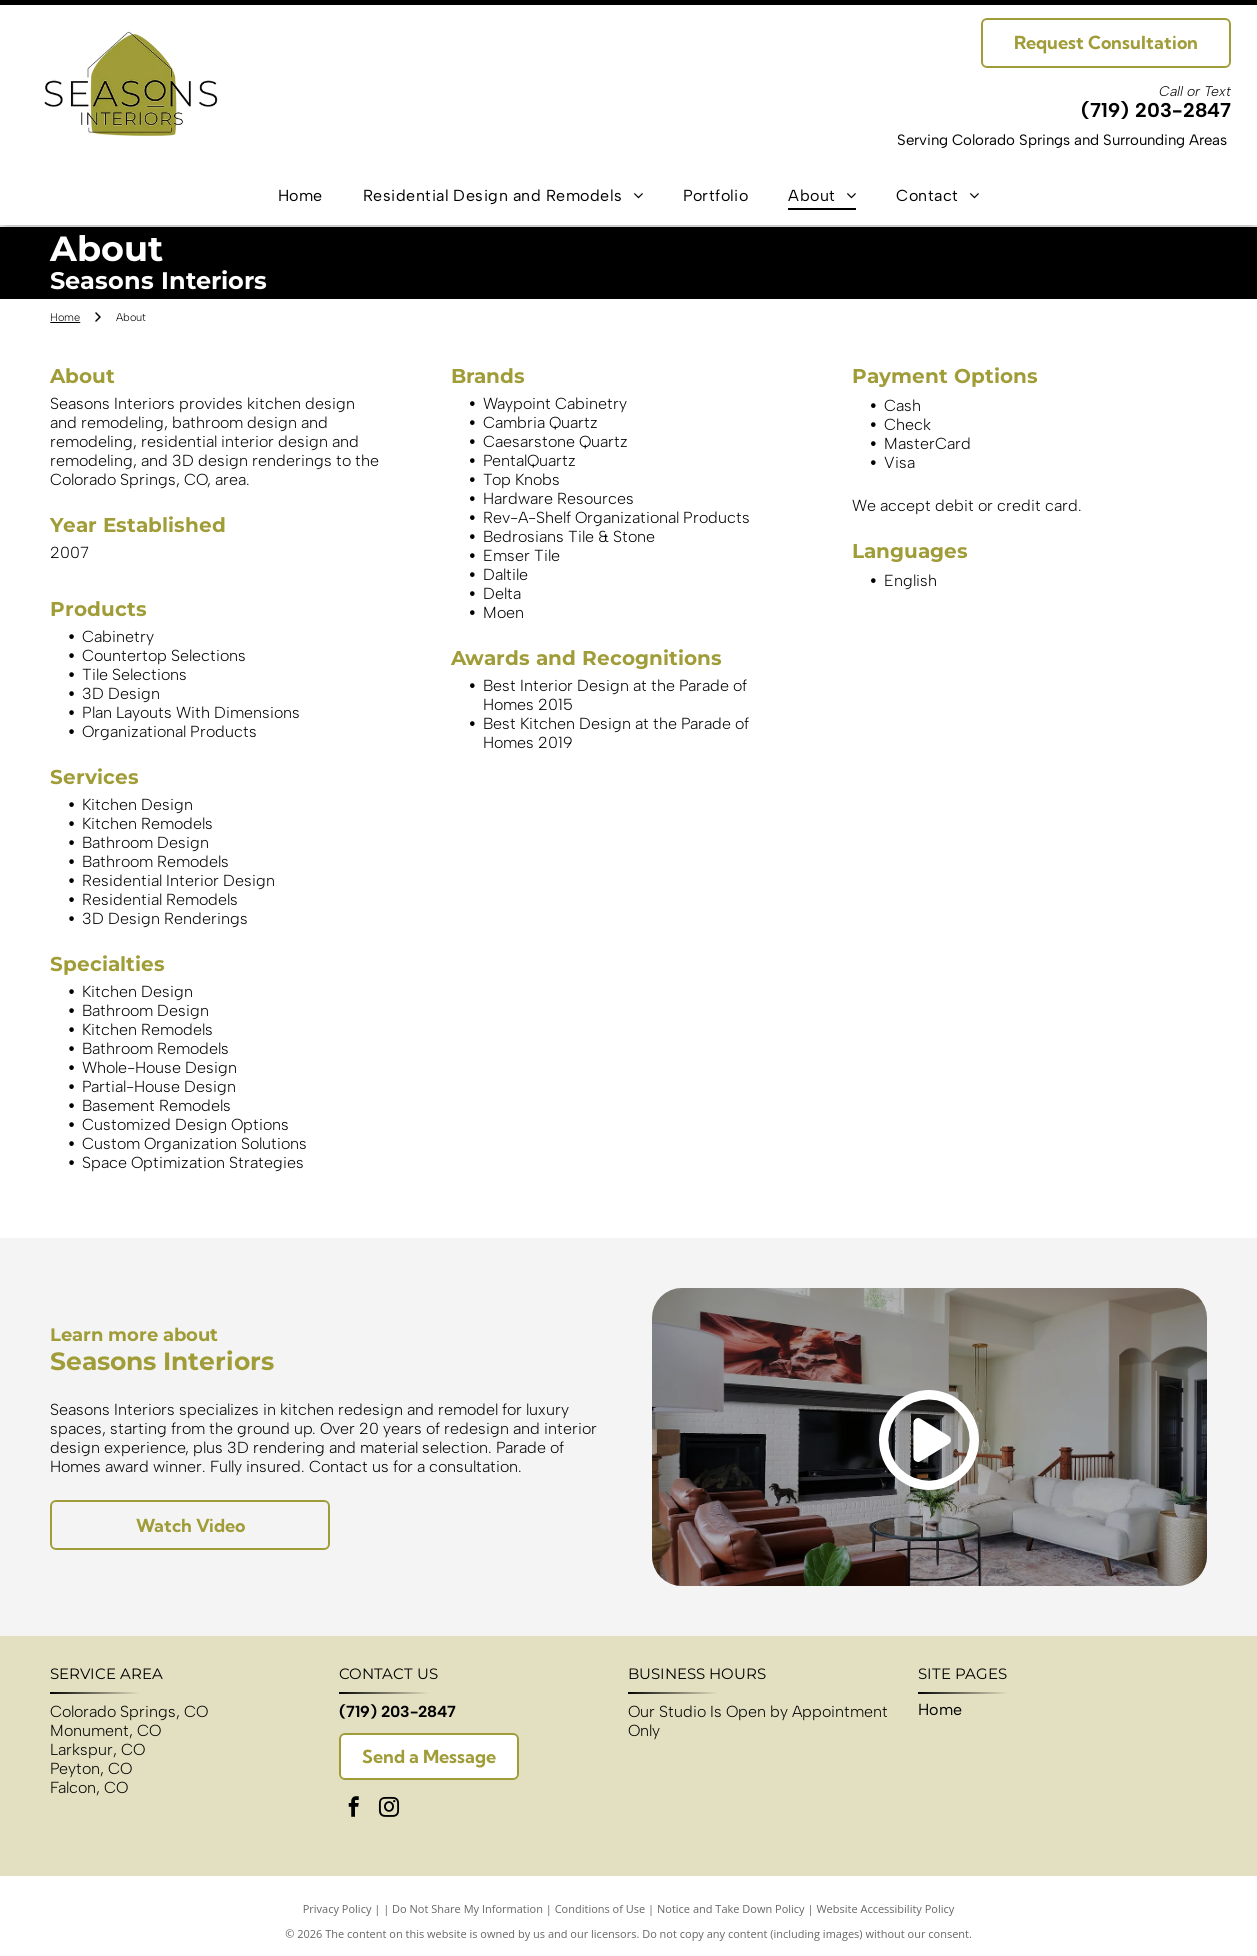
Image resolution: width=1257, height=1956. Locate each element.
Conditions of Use (600, 1908)
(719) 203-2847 (1156, 110)
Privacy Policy (337, 1908)
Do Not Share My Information (467, 1908)
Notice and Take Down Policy (731, 1908)
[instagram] (389, 1809)
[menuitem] (300, 194)
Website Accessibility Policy (885, 1908)
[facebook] (354, 1809)
